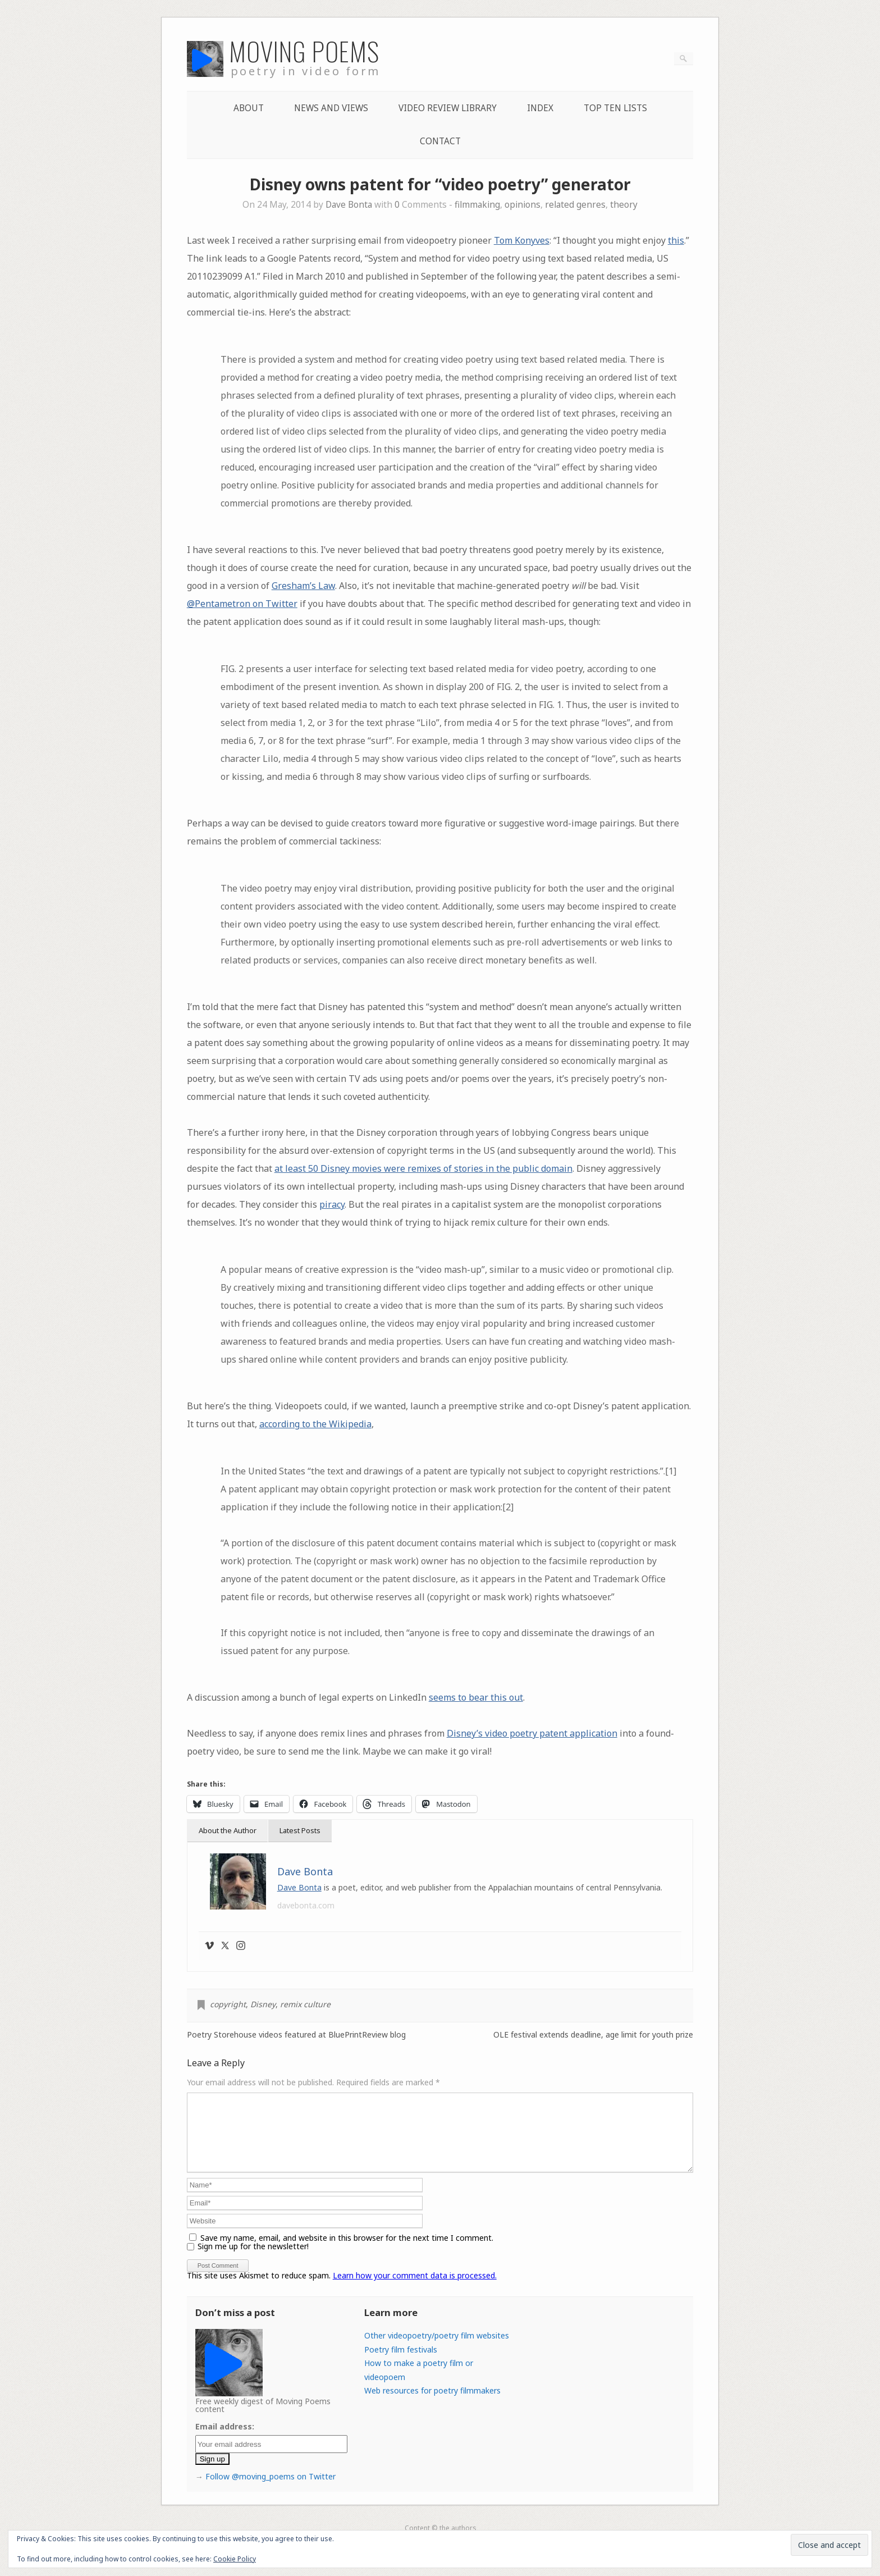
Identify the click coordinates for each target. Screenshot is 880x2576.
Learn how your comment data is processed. (415, 2288)
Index (540, 108)
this (676, 240)
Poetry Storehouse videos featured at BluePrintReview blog (296, 2035)
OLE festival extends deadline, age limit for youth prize (593, 2035)
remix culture (305, 2004)
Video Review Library (447, 108)
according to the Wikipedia (315, 1424)
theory (624, 205)
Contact (440, 141)
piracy (332, 1204)
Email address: (224, 2440)
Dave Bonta (349, 205)
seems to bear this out (476, 1697)
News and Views (331, 108)
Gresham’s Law (303, 585)
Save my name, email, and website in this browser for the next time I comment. (346, 2251)
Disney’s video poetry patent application (532, 1733)
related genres (575, 205)
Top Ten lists (615, 108)
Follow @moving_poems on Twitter (270, 2489)
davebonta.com (305, 1905)
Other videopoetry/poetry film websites (436, 2349)
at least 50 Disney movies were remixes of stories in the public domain (423, 1168)
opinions (522, 205)
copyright (228, 2004)
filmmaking (477, 205)
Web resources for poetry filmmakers (432, 2404)
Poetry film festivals (400, 2363)
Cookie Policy (234, 2559)
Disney (263, 2004)
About (248, 108)
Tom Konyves (521, 240)
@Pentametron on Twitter (242, 603)
